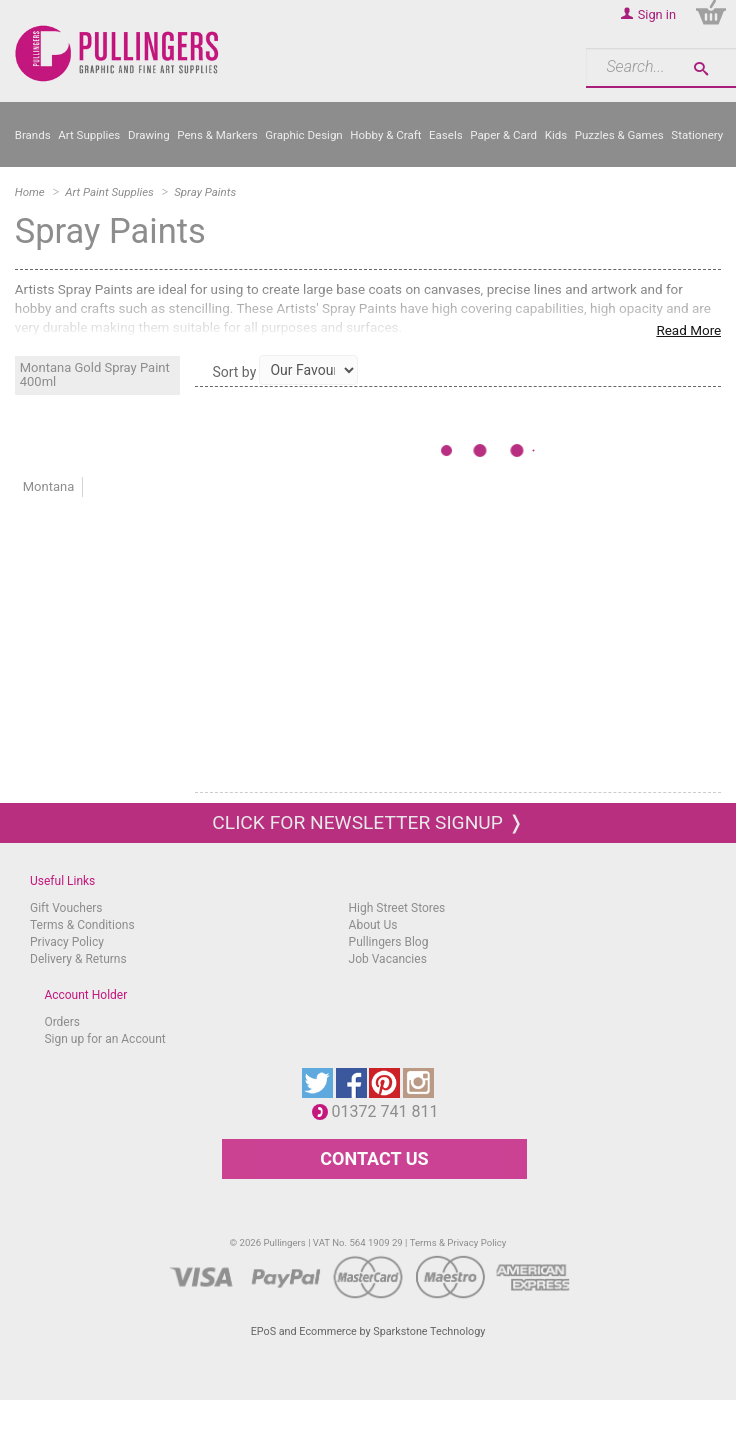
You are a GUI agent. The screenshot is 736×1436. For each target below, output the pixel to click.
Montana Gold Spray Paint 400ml (95, 374)
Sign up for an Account (104, 1039)
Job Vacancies (388, 959)
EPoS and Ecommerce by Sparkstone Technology (368, 1331)
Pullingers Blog (389, 942)
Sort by (234, 372)
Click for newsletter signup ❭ (367, 822)
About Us (373, 925)
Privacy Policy (67, 942)
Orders (62, 1022)
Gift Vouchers (66, 908)
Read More (688, 330)
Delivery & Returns (78, 959)
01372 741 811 (390, 1111)
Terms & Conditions (82, 925)
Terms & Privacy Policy (458, 1242)
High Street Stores (397, 908)
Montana (49, 486)
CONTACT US (374, 1158)
